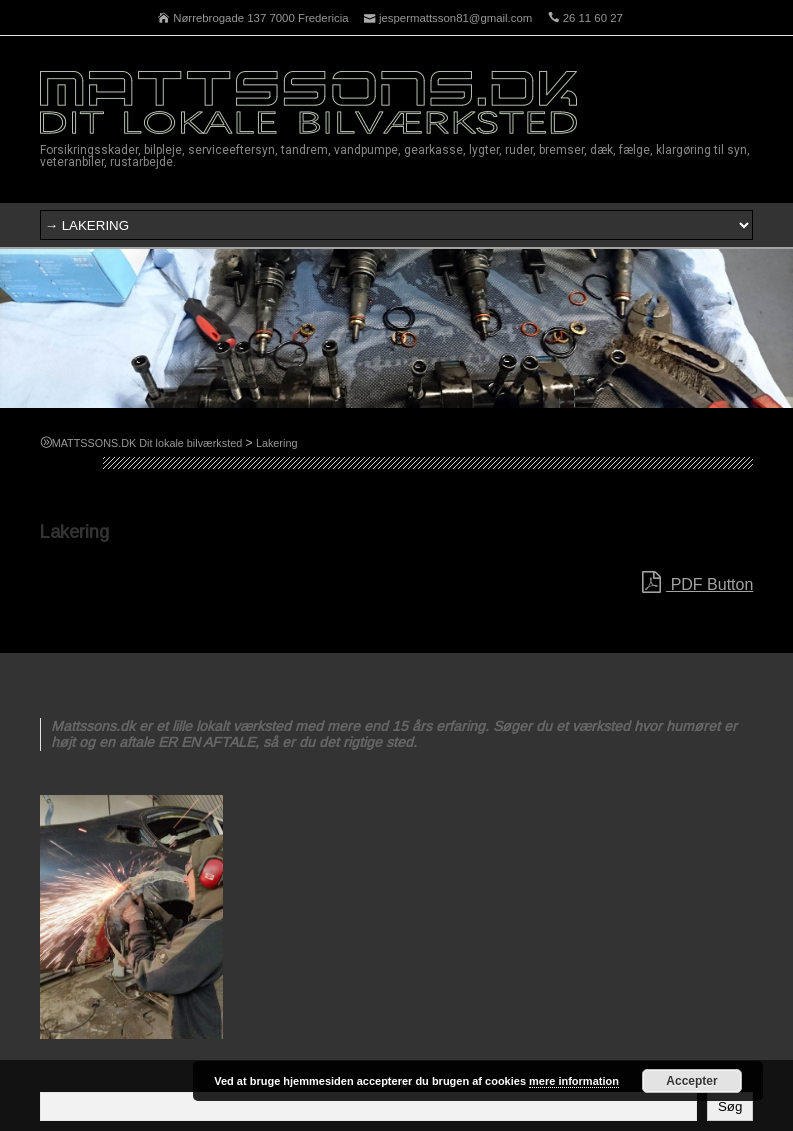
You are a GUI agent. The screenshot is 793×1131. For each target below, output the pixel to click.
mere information (574, 1081)
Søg (730, 1106)
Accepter (691, 1081)
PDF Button (697, 583)
